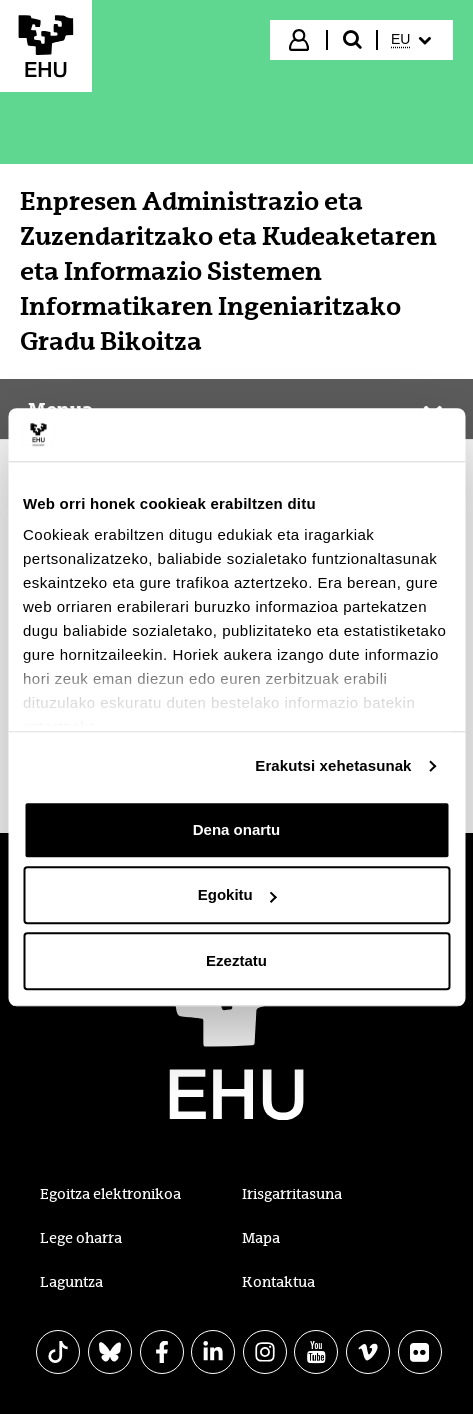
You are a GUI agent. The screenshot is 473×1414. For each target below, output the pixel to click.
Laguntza (71, 1282)
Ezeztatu (236, 960)
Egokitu (237, 894)
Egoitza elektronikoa (110, 1194)
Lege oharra (81, 1238)
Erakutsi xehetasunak (333, 765)
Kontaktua (278, 1282)
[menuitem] (413, 40)
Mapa (261, 1238)
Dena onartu (237, 829)
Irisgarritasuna (292, 1194)
